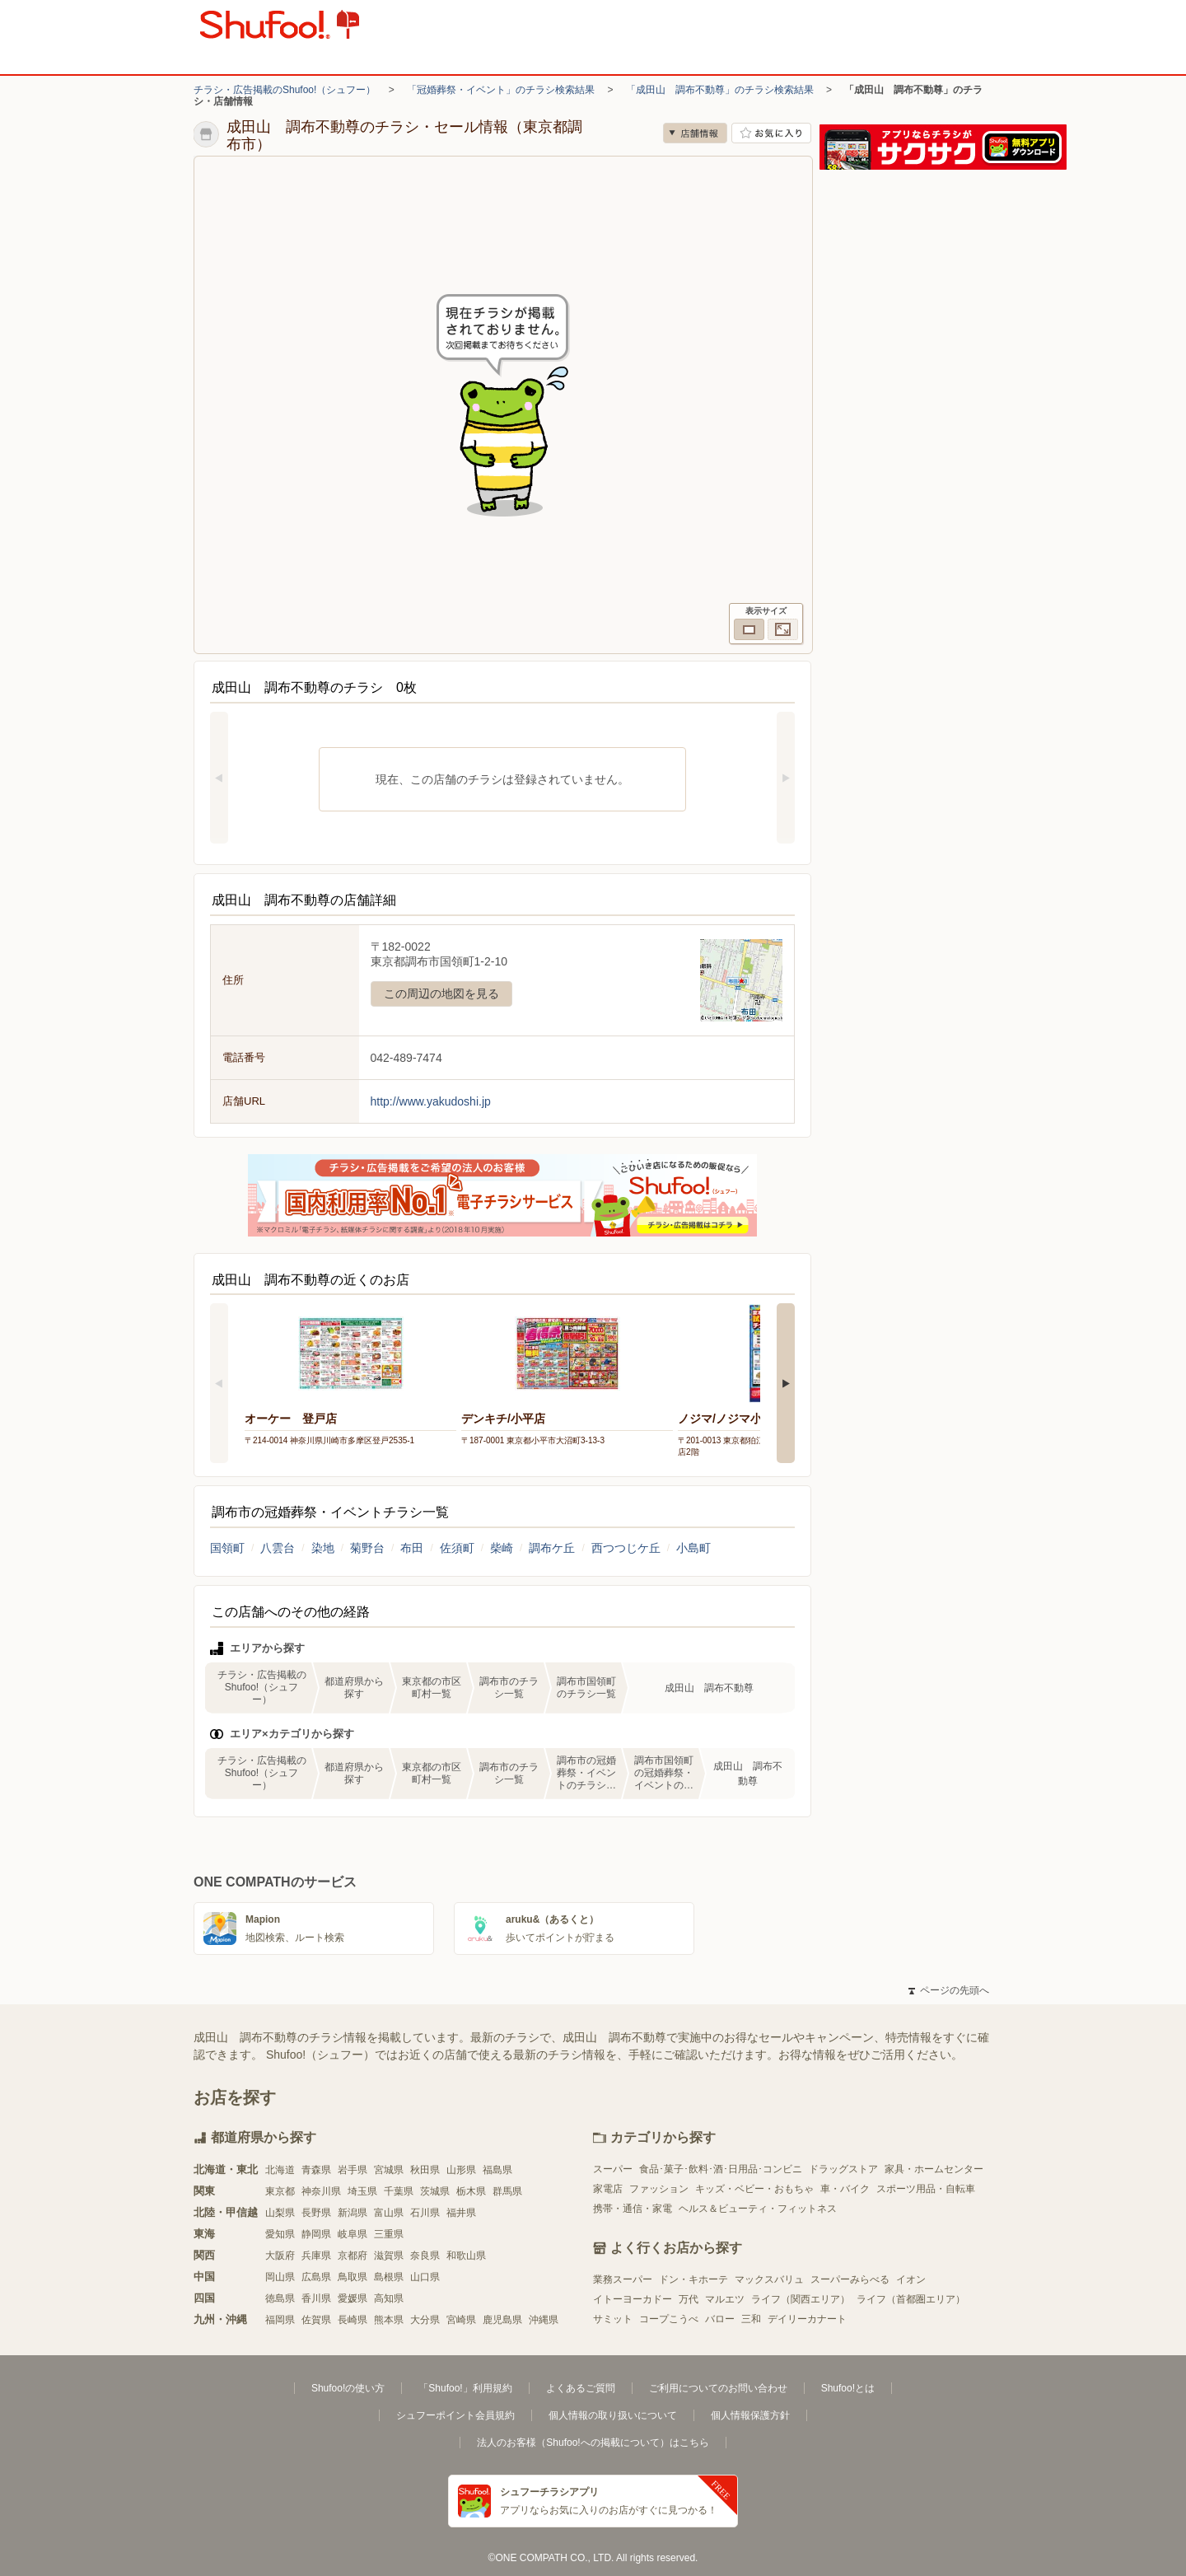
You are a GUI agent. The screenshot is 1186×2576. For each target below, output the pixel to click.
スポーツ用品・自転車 (925, 2189)
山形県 (461, 2170)
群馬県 (507, 2191)
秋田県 (425, 2170)
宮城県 (389, 2170)
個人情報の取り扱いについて (613, 2415)
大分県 (425, 2320)
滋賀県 (389, 2255)
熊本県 (389, 2320)
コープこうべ (668, 2319)
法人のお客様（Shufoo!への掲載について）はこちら (592, 2442)
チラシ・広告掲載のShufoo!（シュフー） (285, 90)
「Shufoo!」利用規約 (464, 2388)
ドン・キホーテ (693, 2279)
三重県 (389, 2234)
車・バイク (845, 2189)
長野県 (316, 2212)
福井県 (461, 2212)
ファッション (659, 2189)
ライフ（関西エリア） (800, 2299)
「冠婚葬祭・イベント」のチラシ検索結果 (501, 90)
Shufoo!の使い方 (348, 2388)
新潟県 (352, 2212)
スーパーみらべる (850, 2279)
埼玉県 (362, 2191)
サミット (613, 2319)
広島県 (316, 2277)
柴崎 (501, 1547)
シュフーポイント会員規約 (455, 2415)
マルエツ (725, 2299)
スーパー (613, 2169)
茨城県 (435, 2191)
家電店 (608, 2189)
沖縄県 (543, 2320)
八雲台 (277, 1547)
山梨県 (280, 2212)
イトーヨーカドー (632, 2299)
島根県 (389, 2277)
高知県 (389, 2298)
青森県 (316, 2170)
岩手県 (352, 2170)
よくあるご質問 (580, 2388)
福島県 (497, 2170)
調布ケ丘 (552, 1547)
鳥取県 (352, 2277)
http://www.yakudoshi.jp (431, 1101)
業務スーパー (622, 2279)
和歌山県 (466, 2255)
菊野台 (367, 1547)
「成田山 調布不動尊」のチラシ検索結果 (720, 90)
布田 (411, 1547)
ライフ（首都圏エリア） (911, 2299)
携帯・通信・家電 (632, 2208)
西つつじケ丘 (626, 1547)
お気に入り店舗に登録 (771, 133)
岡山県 (280, 2277)
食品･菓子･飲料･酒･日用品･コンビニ (720, 2169)
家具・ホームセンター (934, 2169)
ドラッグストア (843, 2169)
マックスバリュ (769, 2279)
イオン (911, 2279)
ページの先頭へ (948, 1990)
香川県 (316, 2298)
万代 (688, 2299)
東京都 (280, 2191)
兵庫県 (316, 2255)
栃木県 (471, 2191)
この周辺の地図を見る (441, 993)
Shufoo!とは (848, 2388)
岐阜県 (352, 2234)
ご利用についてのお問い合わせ (718, 2388)
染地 (322, 1547)
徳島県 (280, 2298)
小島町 (693, 1547)
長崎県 (352, 2320)
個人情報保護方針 (750, 2415)
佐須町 (457, 1547)
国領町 (227, 1547)
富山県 (389, 2212)
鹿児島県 (502, 2320)
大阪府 (280, 2255)
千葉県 (398, 2191)
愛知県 (280, 2234)
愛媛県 (352, 2298)
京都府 (352, 2255)
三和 (751, 2319)
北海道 (280, 2170)
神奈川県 (321, 2191)
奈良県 (425, 2255)
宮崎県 (461, 2320)
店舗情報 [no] (695, 133)
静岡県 (316, 2234)
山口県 (425, 2277)
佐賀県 (316, 2320)
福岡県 (280, 2320)
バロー (720, 2319)
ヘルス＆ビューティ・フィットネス (758, 2208)
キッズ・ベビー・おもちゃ (754, 2189)
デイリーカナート (807, 2319)
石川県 (425, 2212)
